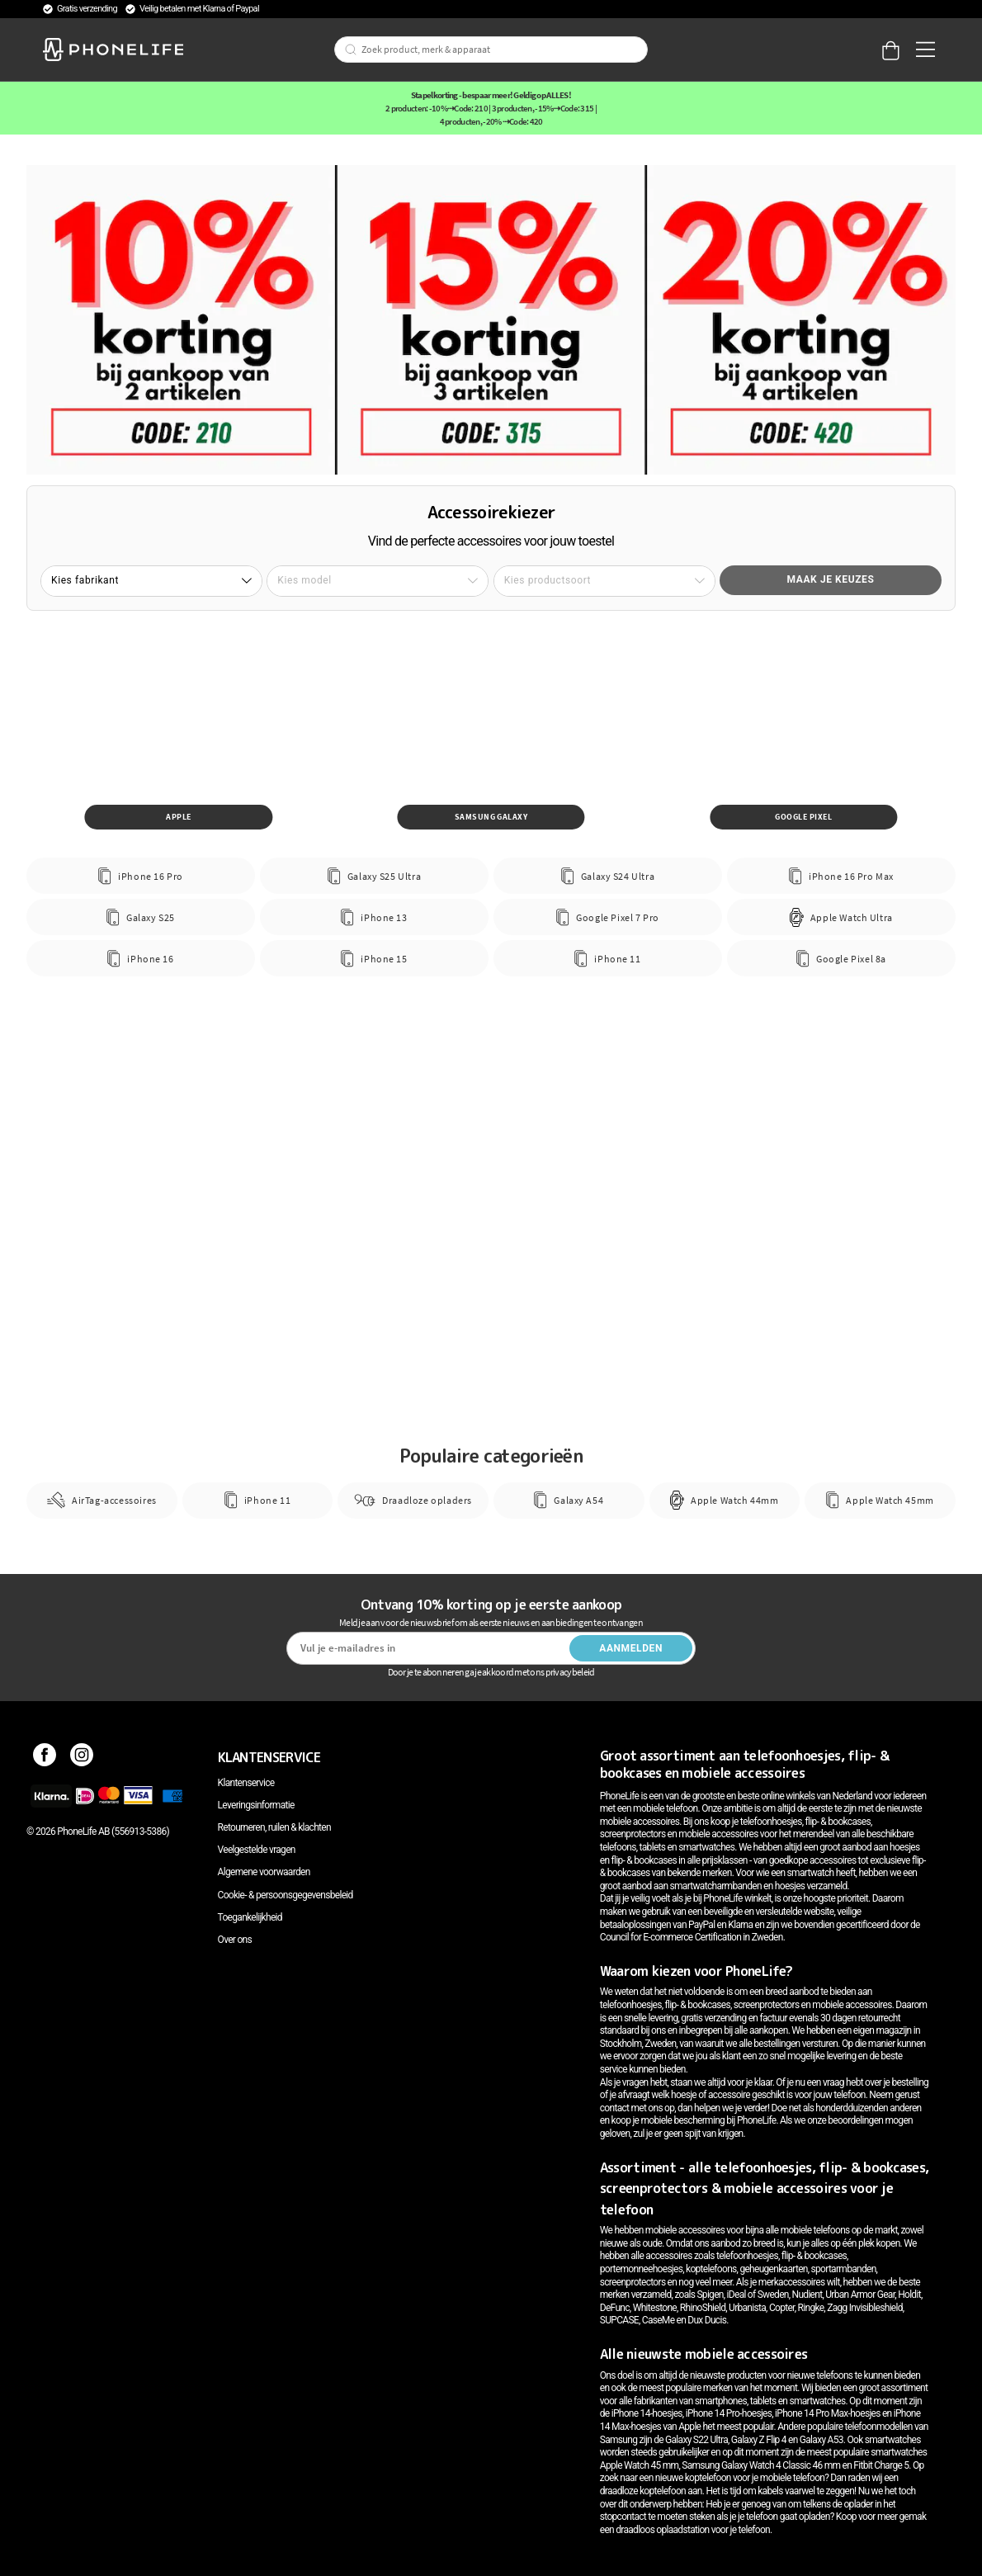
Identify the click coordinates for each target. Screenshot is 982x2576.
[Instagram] (82, 1757)
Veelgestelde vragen (256, 1849)
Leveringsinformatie (256, 1805)
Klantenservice (246, 1783)
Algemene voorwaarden (264, 1872)
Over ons (235, 1939)
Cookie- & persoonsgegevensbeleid (285, 1895)
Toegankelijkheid (250, 1917)
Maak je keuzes (831, 579)
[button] (151, 581)
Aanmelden (631, 1648)
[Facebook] (45, 1757)
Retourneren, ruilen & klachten (274, 1827)
